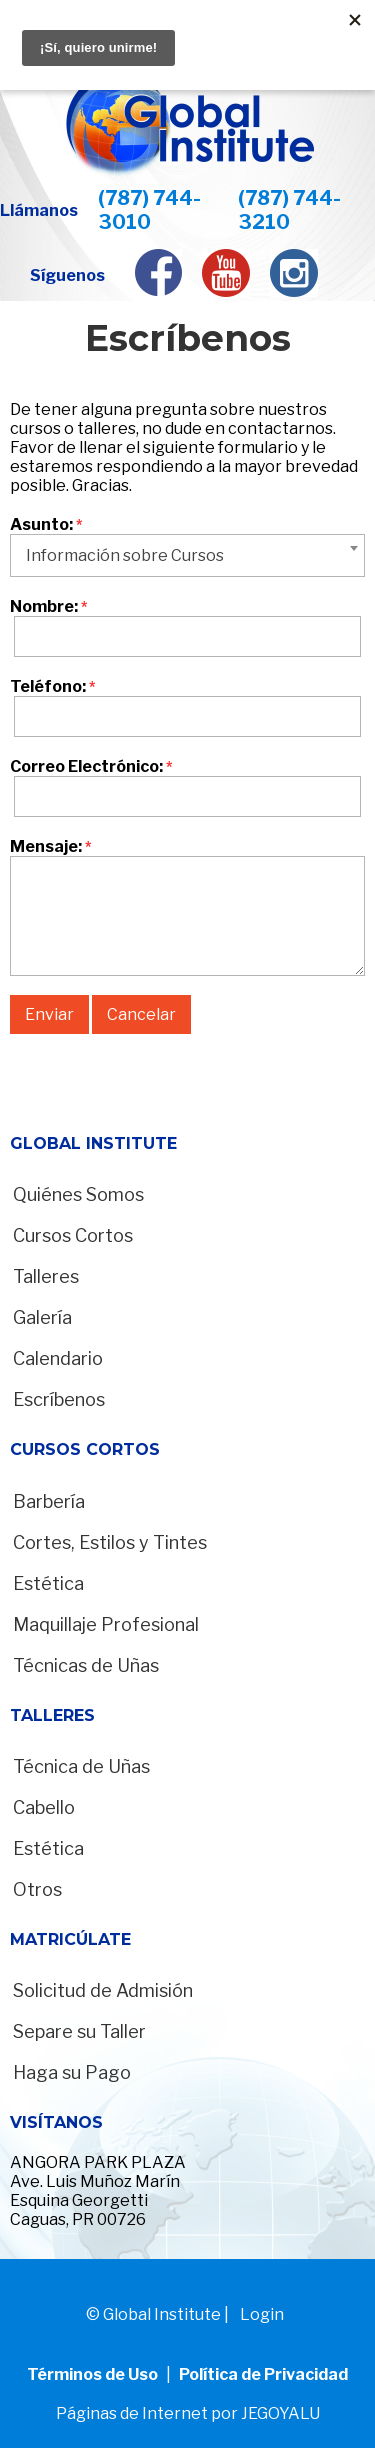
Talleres (46, 1276)
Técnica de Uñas (81, 1766)
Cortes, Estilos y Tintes (110, 1542)
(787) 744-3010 (149, 210)
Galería (42, 1317)
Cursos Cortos (73, 1235)
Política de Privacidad (263, 2374)
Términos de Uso (94, 2374)
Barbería (49, 1501)
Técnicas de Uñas (86, 1665)
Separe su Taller (79, 2031)
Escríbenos (59, 1399)
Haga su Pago (72, 2072)
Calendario (58, 1358)
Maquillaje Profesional (106, 1624)
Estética (48, 1583)
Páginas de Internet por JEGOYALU (188, 2413)
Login (262, 2314)
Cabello (44, 1807)
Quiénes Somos (78, 1194)
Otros (37, 1889)
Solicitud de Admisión (103, 1990)
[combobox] (187, 555)
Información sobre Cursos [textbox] (125, 555)
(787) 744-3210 (289, 210)
